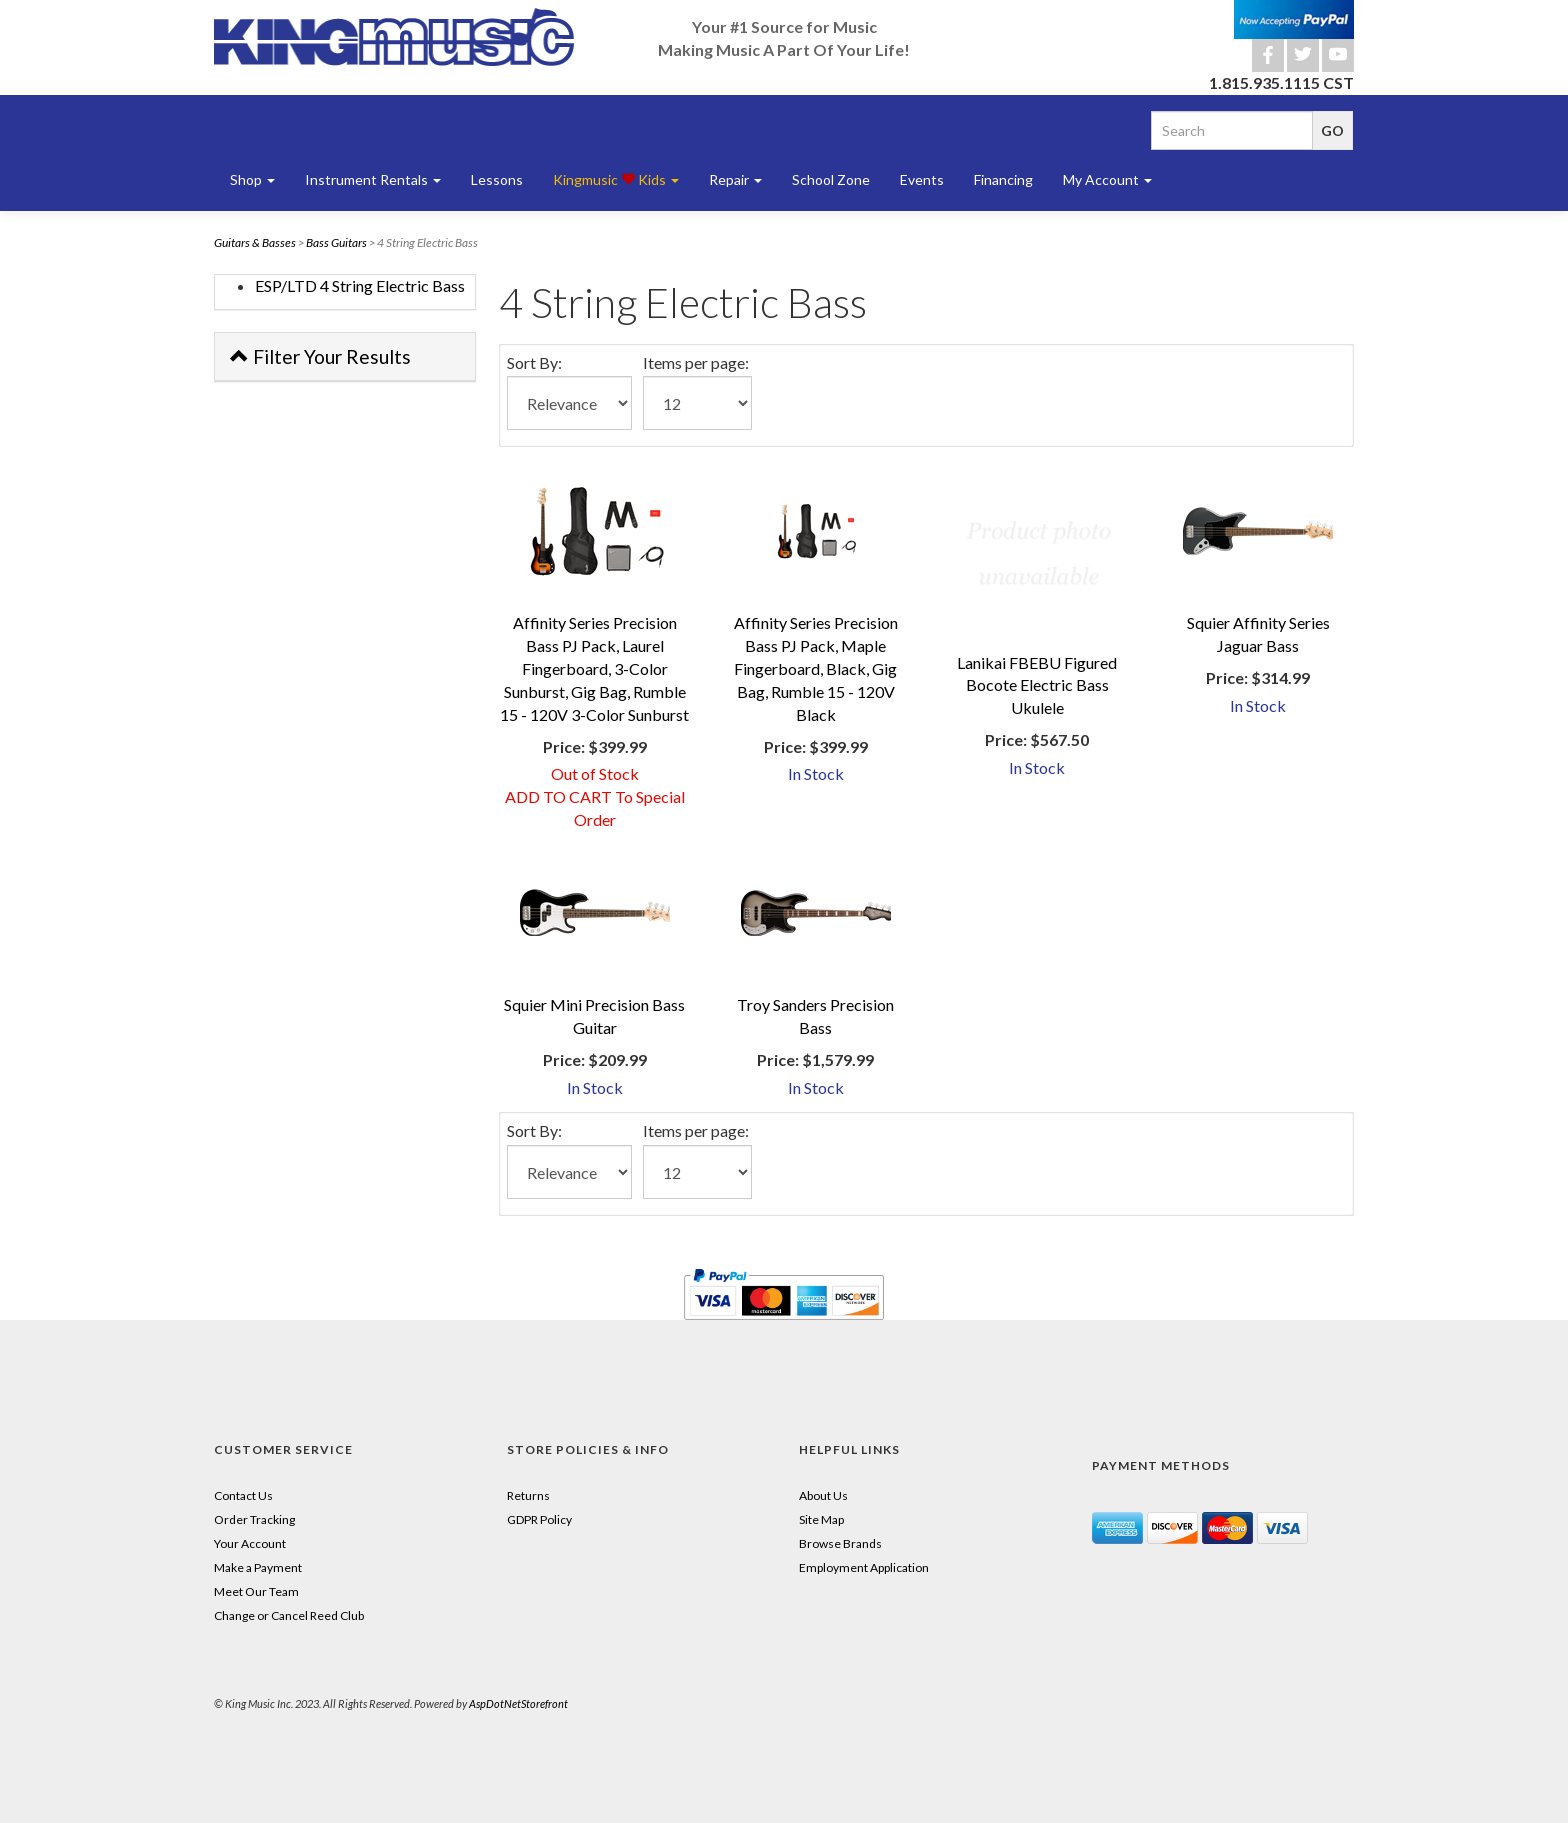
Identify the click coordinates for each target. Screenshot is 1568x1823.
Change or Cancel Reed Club (289, 1615)
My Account (1107, 179)
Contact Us (243, 1495)
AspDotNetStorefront (518, 1703)
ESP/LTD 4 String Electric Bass (360, 285)
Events (922, 179)
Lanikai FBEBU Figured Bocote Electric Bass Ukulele (1037, 685)
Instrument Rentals (373, 179)
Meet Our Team (256, 1591)
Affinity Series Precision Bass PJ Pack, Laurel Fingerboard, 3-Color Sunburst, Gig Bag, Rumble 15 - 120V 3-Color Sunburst (594, 668)
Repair (735, 179)
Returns (528, 1495)
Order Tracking (254, 1519)
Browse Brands (840, 1543)
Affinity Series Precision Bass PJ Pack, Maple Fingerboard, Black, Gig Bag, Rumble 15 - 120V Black (816, 668)
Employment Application (864, 1567)
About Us (823, 1495)
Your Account (250, 1543)
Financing (1003, 179)
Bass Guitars (336, 242)
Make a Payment (258, 1567)
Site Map (821, 1519)
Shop (252, 179)
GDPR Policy (539, 1519)
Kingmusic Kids (616, 179)
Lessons (497, 179)
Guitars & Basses (255, 242)
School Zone (831, 179)
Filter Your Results (320, 356)
